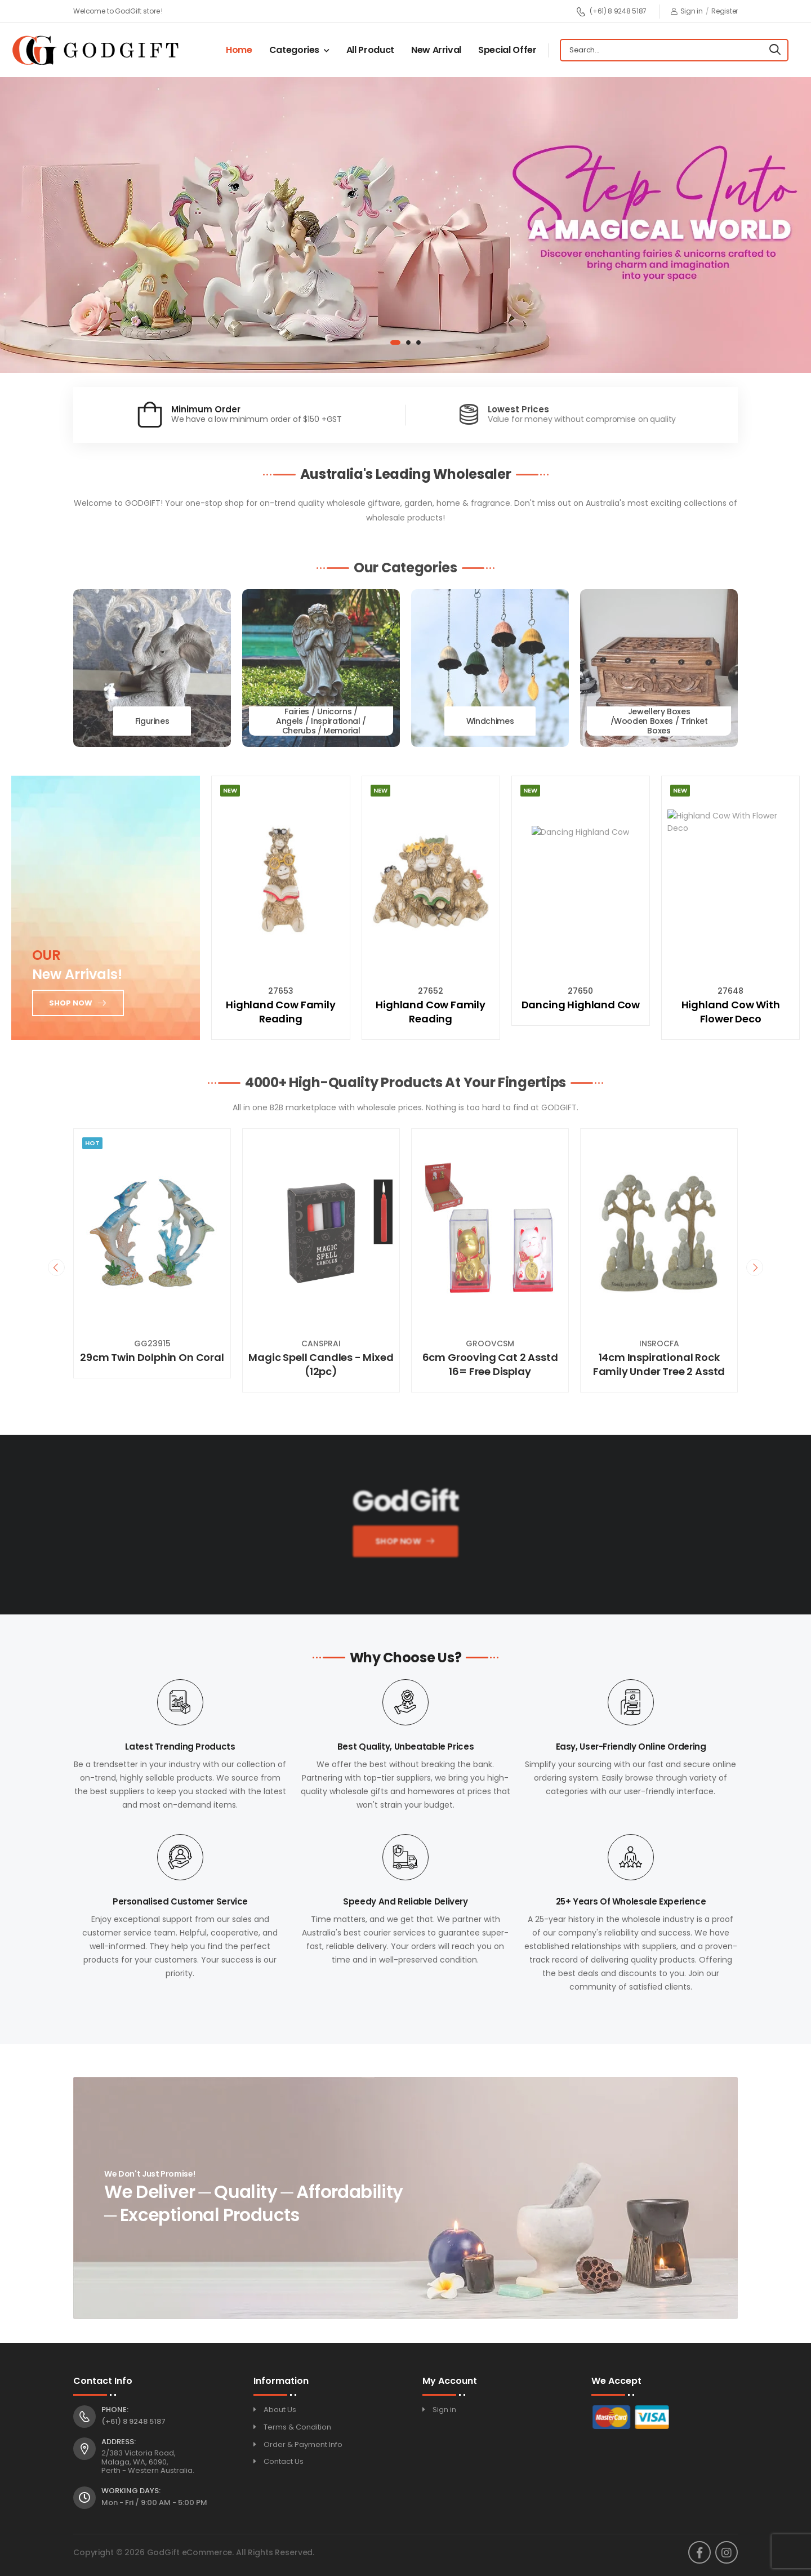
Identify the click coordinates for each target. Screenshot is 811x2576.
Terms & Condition (297, 2427)
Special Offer (507, 49)
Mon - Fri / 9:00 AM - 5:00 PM (154, 2502)
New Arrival (436, 49)
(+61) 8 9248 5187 (611, 11)
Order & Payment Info (303, 2444)
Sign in (687, 11)
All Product (370, 49)
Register (724, 11)
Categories (294, 49)
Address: (118, 2441)
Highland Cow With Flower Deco (730, 1012)
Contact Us (284, 2461)
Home (239, 49)
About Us (280, 2409)
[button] (395, 342)
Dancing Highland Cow (581, 1005)
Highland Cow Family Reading (281, 1012)
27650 (580, 990)
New (230, 790)
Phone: (114, 2409)
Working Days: (131, 2490)
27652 (430, 990)
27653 (280, 990)
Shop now (70, 1002)
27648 (730, 990)
